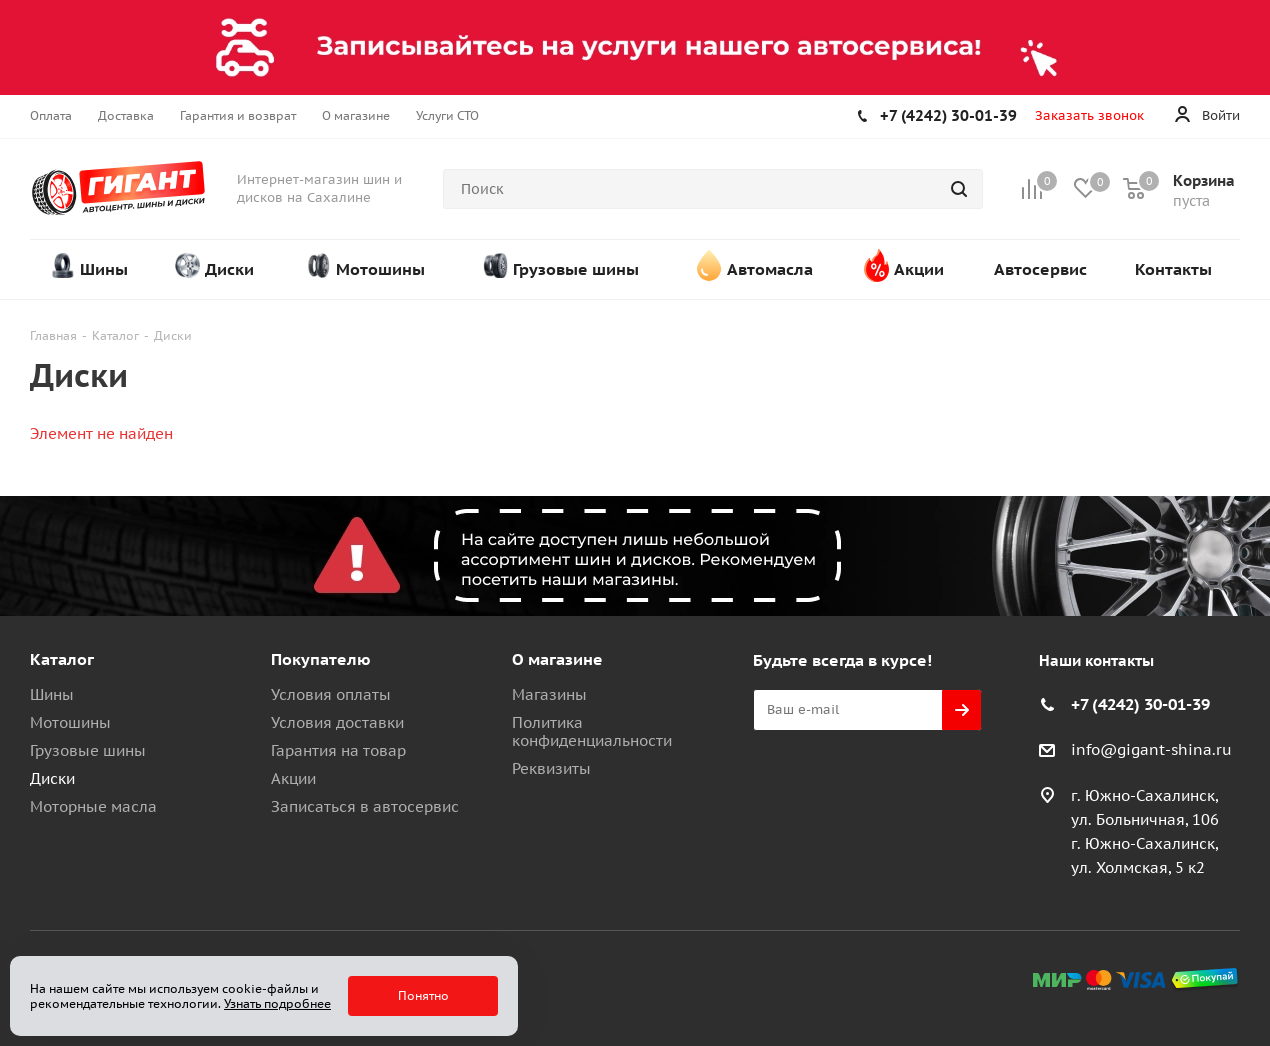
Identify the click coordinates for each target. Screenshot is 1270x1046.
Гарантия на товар (338, 750)
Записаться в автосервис (365, 806)
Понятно (423, 995)
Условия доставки (337, 722)
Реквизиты (551, 768)
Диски (52, 778)
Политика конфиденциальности (592, 731)
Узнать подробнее (277, 1003)
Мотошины (70, 722)
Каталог (62, 659)
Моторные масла (93, 806)
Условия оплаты (331, 694)
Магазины (549, 694)
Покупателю (321, 659)
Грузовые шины (88, 750)
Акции (293, 778)
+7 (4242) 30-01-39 (948, 115)
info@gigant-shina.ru (1151, 749)
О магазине (557, 659)
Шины (52, 694)
